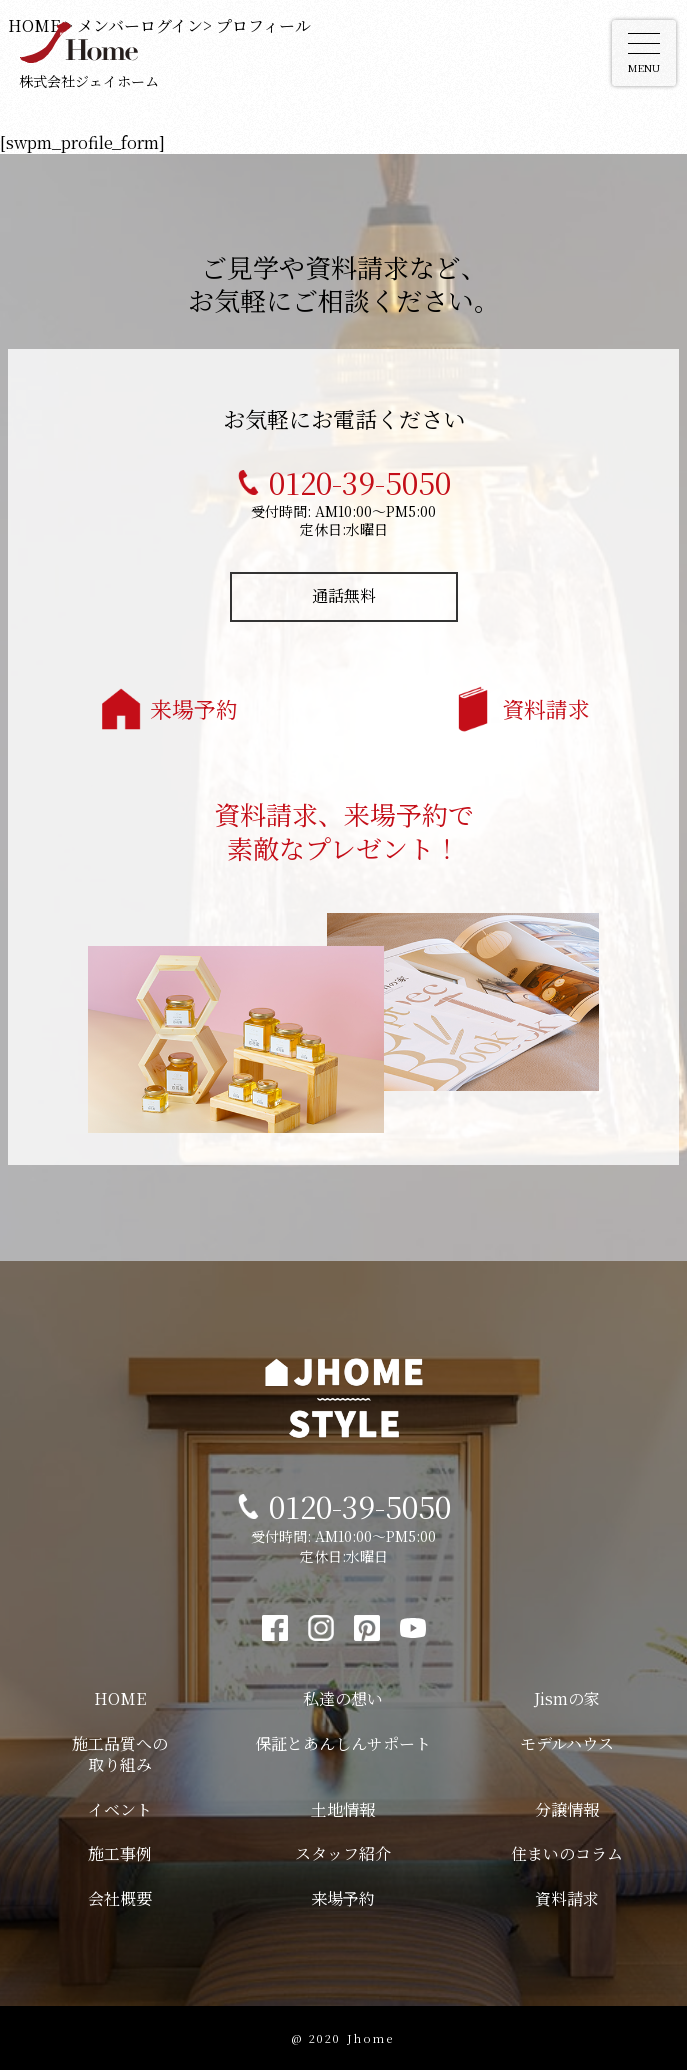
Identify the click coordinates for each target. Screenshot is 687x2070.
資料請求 (546, 708)
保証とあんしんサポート (343, 1743)
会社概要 (120, 1898)
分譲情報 (567, 1809)
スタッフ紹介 (343, 1853)
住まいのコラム (567, 1853)
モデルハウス (567, 1743)
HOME (120, 1698)
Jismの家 (567, 1698)
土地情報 (343, 1809)
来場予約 (194, 708)
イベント (120, 1809)
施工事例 (120, 1853)
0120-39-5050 (360, 482)
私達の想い (343, 1698)
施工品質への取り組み (120, 1754)
